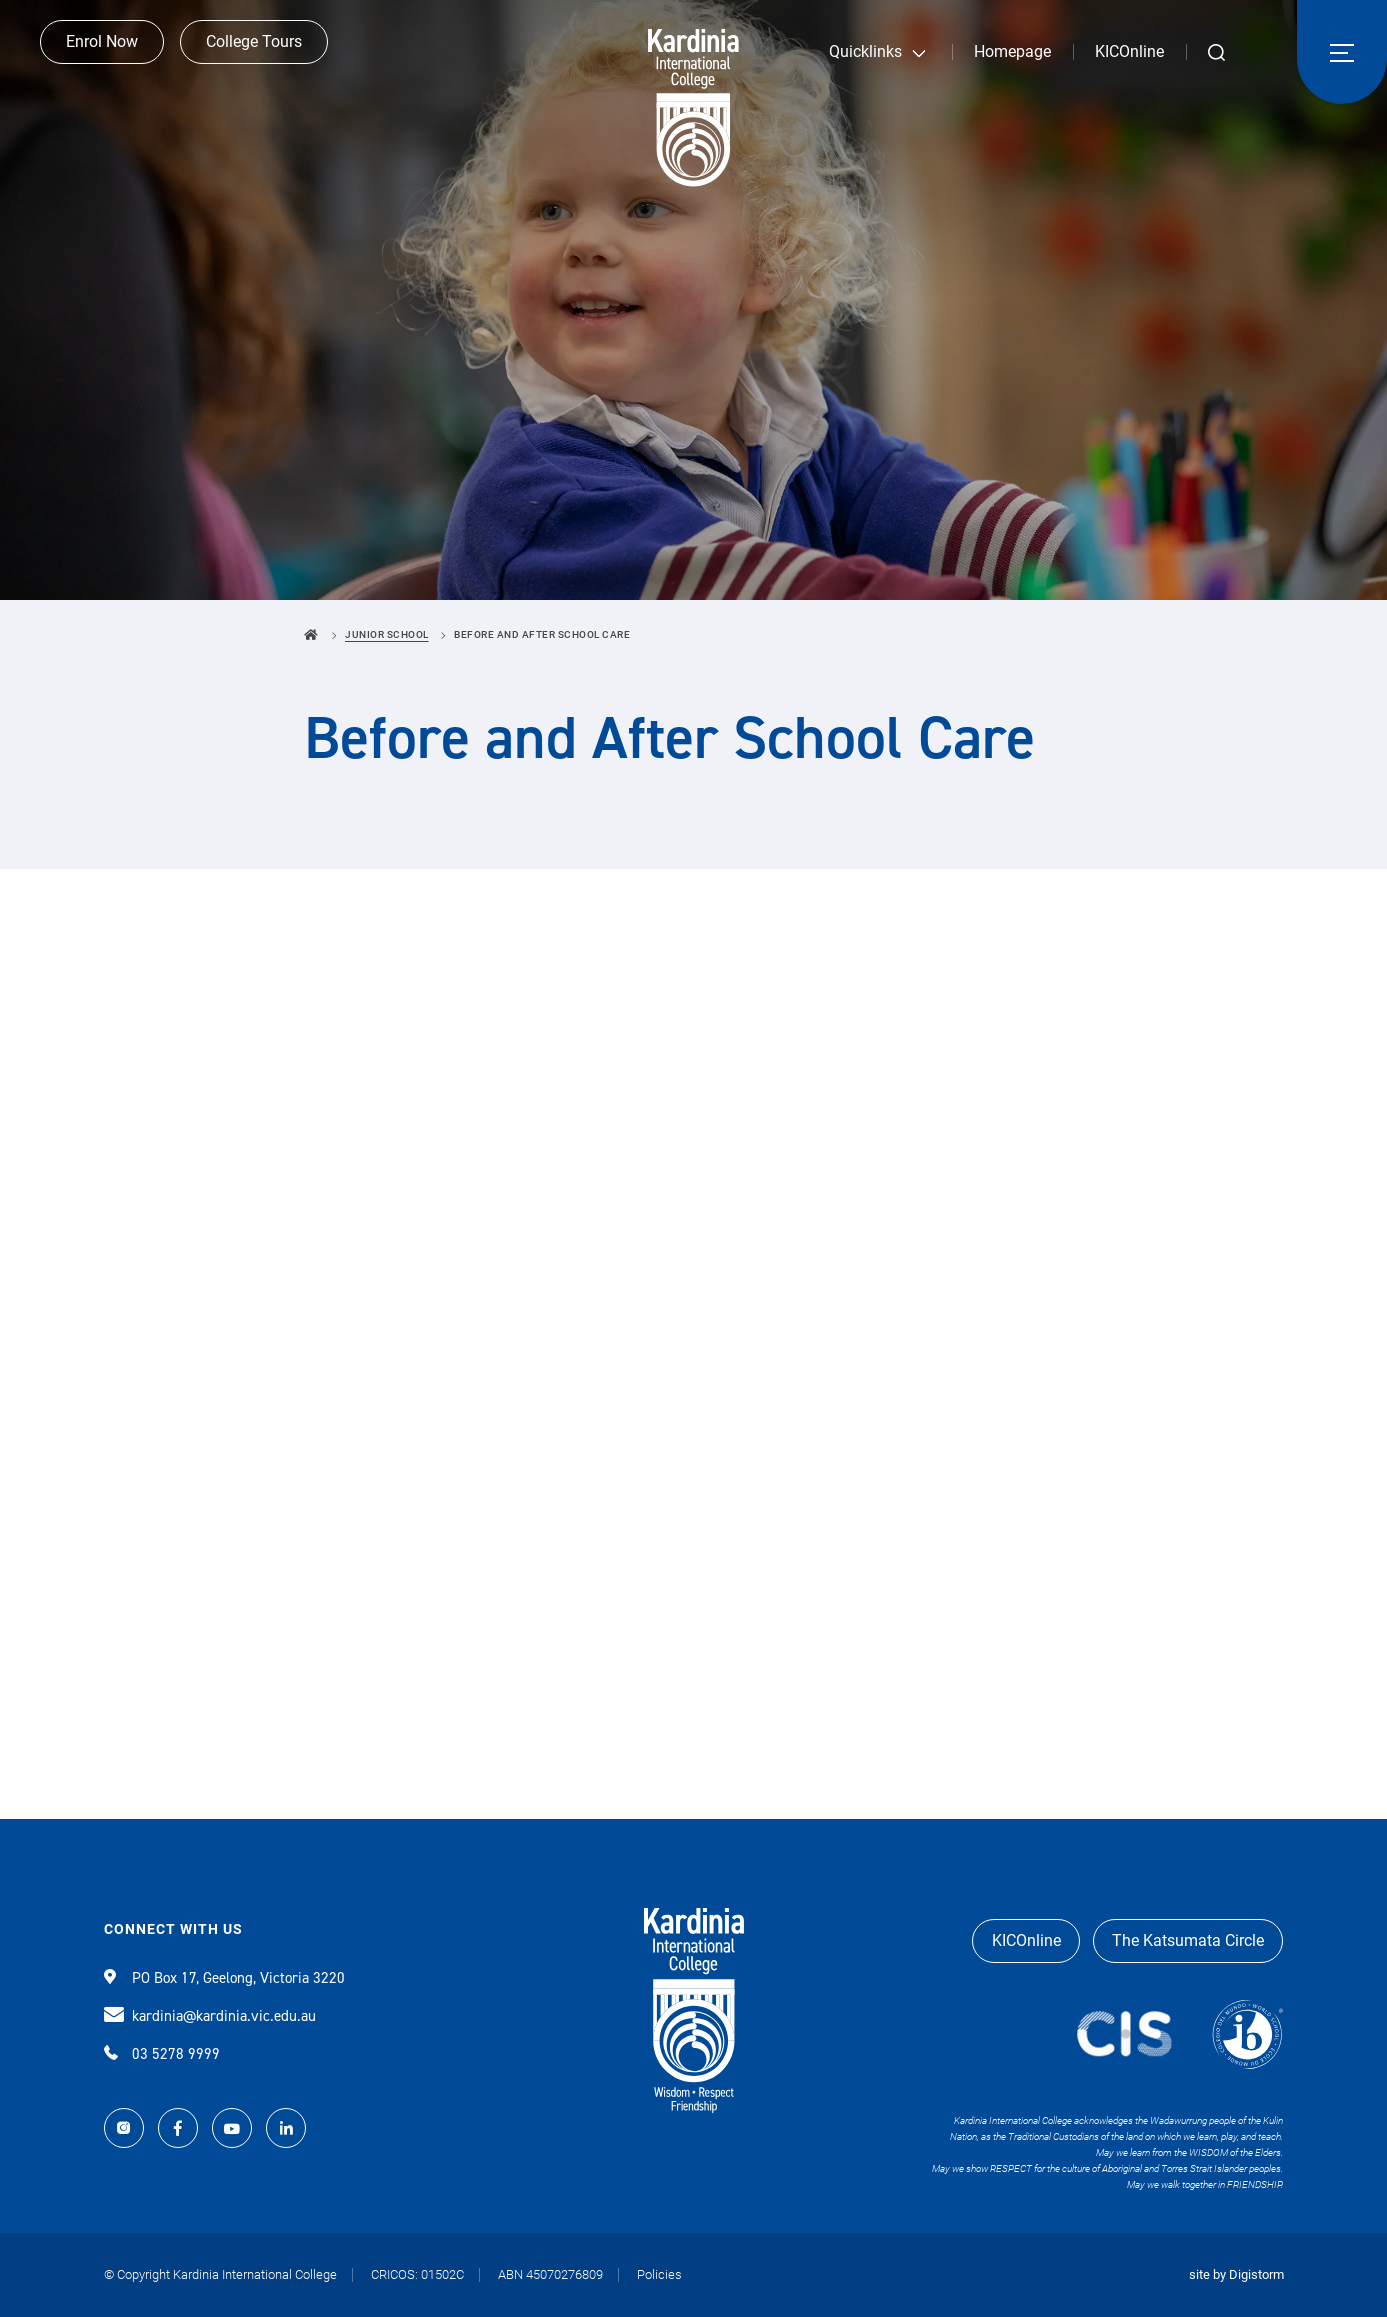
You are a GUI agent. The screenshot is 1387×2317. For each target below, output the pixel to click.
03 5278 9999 (162, 2054)
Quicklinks (865, 51)
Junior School (387, 634)
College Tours (254, 50)
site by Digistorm (1236, 2274)
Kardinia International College (693, 108)
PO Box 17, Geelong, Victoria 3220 (224, 1978)
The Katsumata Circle (1186, 1940)
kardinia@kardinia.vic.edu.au (210, 2016)
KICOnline (1129, 51)
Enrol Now (102, 50)
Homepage (1012, 51)
